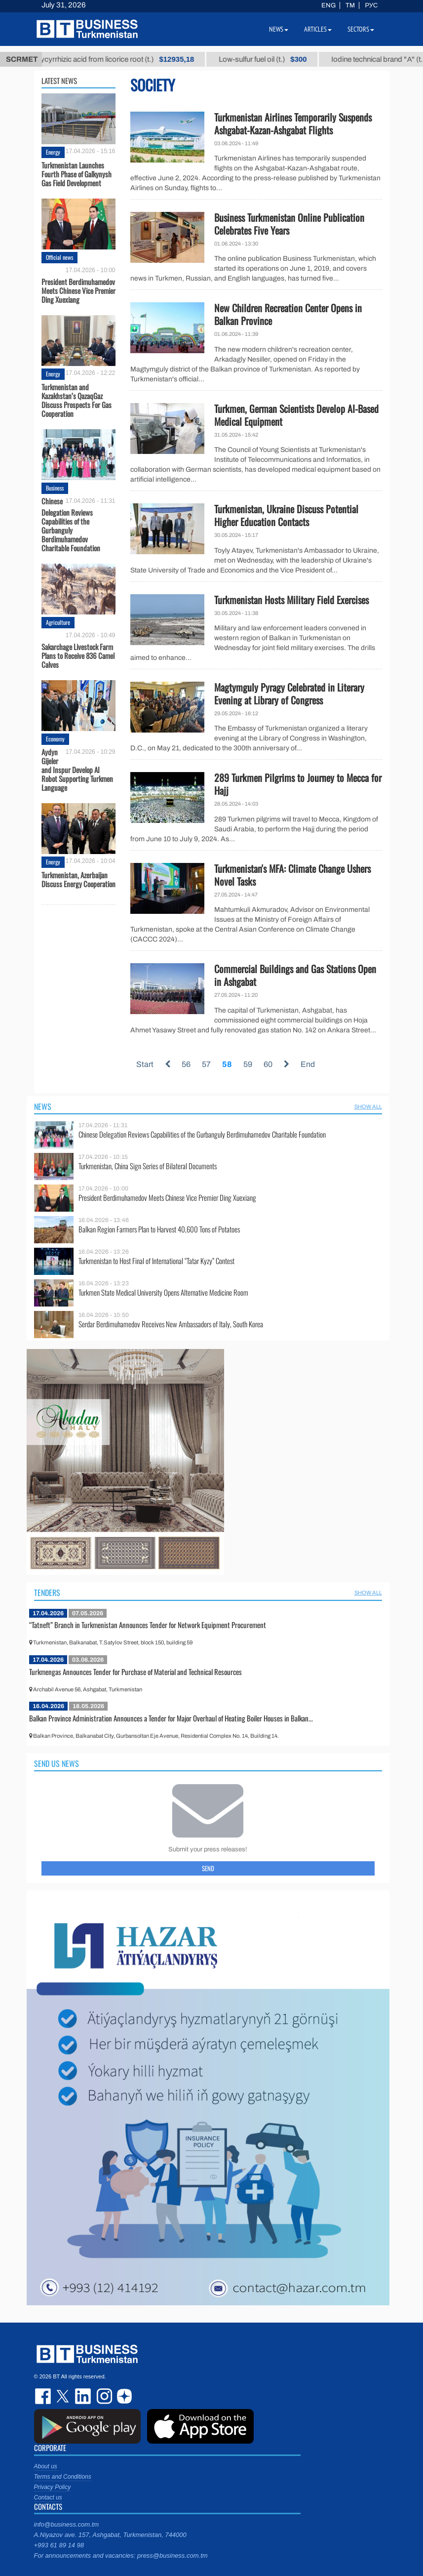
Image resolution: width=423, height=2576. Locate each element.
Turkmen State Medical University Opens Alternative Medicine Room (163, 1292)
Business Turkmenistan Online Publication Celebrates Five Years (289, 224)
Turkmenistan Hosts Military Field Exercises (291, 599)
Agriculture (58, 622)
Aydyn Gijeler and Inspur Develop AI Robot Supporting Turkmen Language (77, 769)
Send (208, 1868)
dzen (123, 2396)
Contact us (48, 2497)
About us (45, 2466)
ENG (328, 5)
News (42, 1106)
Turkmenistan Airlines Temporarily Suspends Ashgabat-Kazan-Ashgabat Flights (293, 123)
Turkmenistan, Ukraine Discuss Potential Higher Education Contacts (286, 515)
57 (206, 1064)
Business (55, 488)
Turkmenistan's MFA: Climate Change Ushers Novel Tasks (292, 875)
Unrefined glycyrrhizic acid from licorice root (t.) (119, 59)
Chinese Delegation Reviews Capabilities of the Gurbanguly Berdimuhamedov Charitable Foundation (70, 524)
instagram (103, 2396)
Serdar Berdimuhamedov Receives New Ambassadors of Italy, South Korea (170, 1324)
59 (247, 1064)
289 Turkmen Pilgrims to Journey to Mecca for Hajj (298, 784)
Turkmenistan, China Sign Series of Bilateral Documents (147, 1166)
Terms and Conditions (62, 2476)
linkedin (83, 2396)
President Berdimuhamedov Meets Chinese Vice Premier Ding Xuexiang (78, 290)
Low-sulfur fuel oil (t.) (284, 59)
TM (350, 5)
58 (227, 1064)
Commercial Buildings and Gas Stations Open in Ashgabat (295, 975)
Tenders (47, 1592)
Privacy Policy (52, 2487)
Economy (55, 739)
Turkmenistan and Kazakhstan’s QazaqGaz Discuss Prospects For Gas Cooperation (76, 400)
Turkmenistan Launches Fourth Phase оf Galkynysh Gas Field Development (76, 174)
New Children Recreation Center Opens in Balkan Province (288, 314)
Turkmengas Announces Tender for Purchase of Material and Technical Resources (135, 1671)
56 (186, 1064)
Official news (59, 257)
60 (268, 1064)
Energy (53, 152)
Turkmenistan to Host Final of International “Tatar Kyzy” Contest (156, 1261)
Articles (318, 29)
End (308, 1064)
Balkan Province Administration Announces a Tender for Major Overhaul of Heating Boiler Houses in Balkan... (171, 1718)
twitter (64, 2396)
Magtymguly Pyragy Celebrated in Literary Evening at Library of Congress (289, 693)
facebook (44, 2396)
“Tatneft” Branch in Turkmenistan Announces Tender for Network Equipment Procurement (147, 1624)
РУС (371, 5)
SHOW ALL (368, 1106)
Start (145, 1064)
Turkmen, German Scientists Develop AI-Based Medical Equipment (296, 415)
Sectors (360, 29)
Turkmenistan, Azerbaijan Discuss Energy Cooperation (78, 879)
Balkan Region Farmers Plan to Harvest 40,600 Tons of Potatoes (159, 1229)
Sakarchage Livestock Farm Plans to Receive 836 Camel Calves (78, 655)
